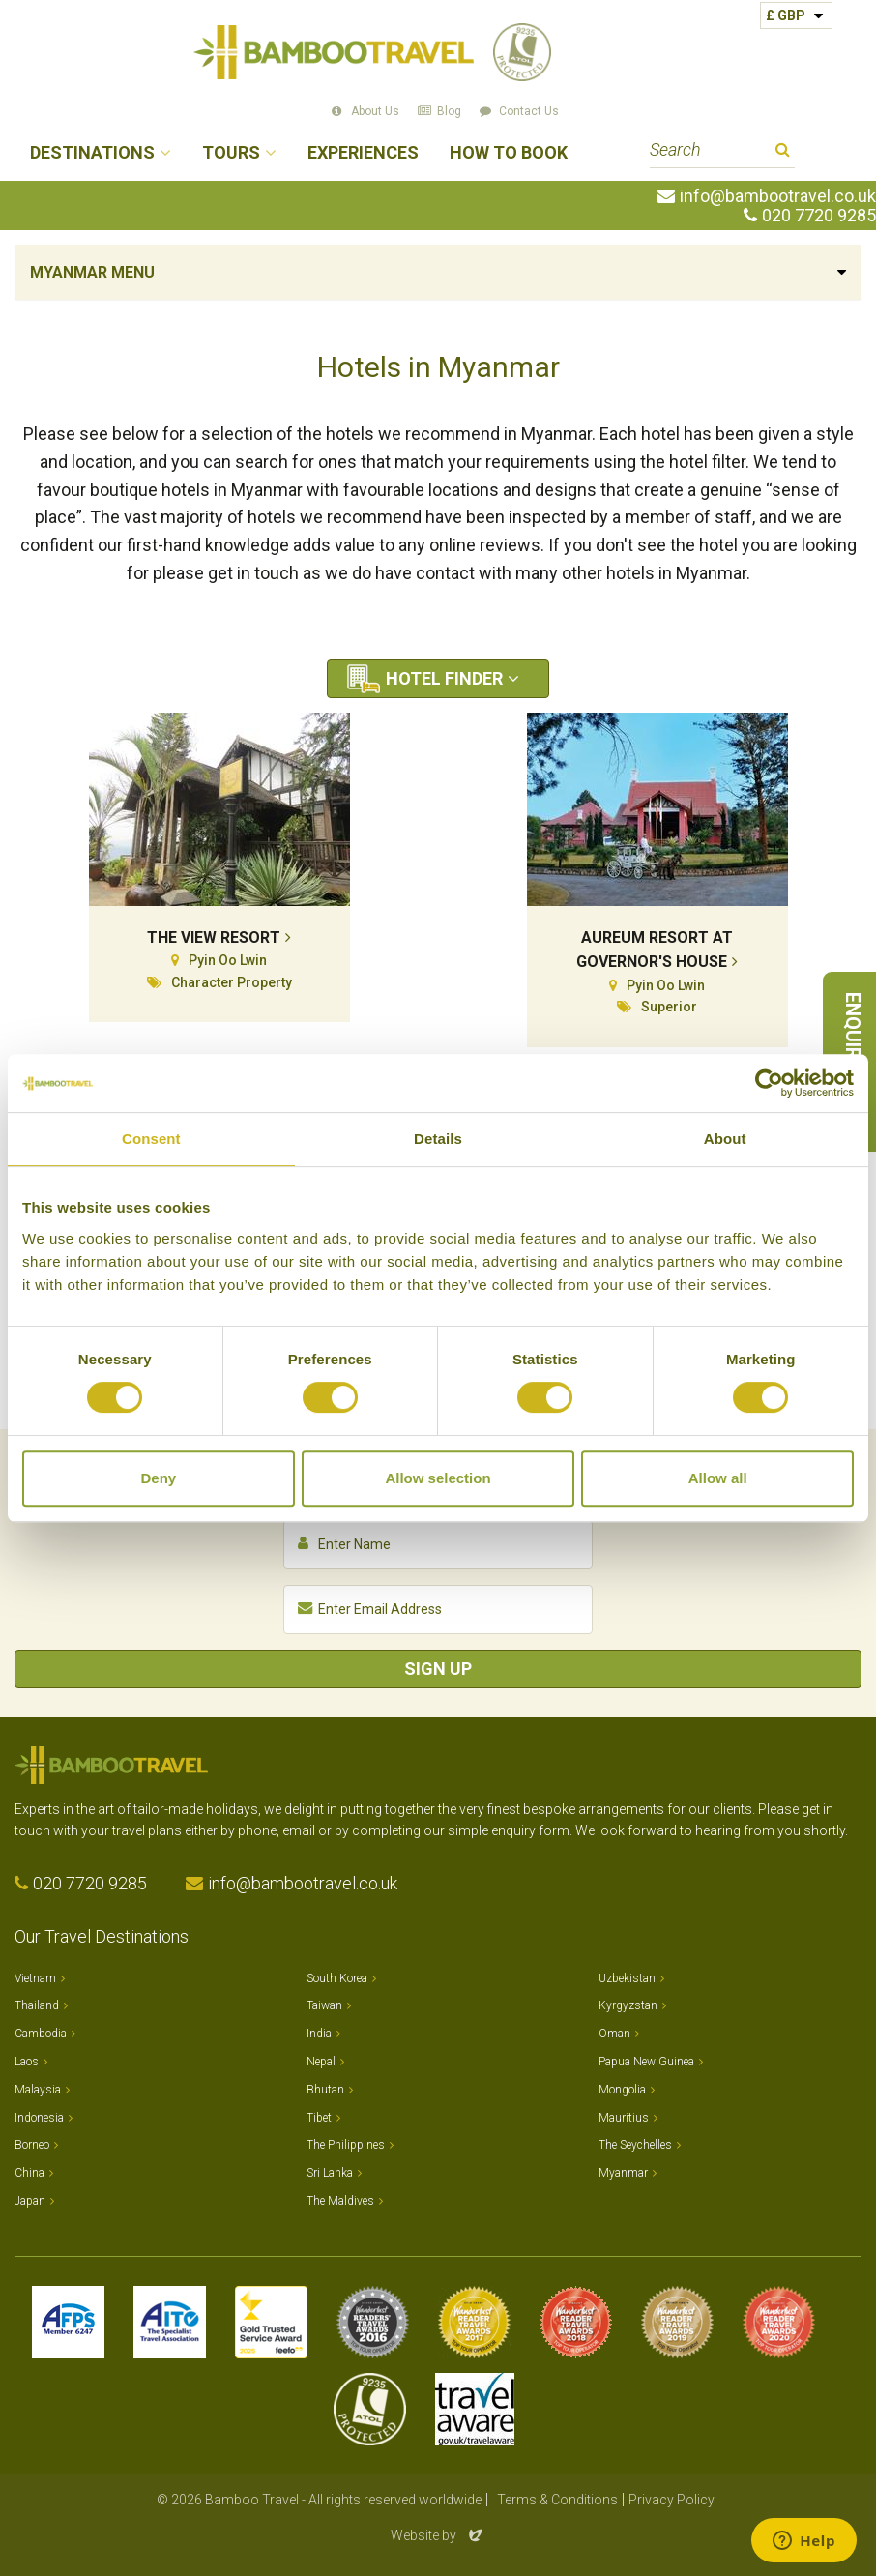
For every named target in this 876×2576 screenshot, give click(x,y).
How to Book (509, 153)
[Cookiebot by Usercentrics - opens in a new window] (769, 1083)
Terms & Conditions (557, 2499)
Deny (158, 1478)
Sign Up (438, 1668)
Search (783, 152)
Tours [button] (231, 153)
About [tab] (725, 1138)
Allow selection (437, 1478)
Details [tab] (438, 1138)
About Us (375, 111)
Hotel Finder (444, 678)
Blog (449, 111)
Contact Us (529, 111)
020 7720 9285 (819, 215)
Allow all (717, 1478)
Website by (438, 2535)
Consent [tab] (151, 1138)
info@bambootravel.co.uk (778, 196)
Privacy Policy (671, 2499)
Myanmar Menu (92, 272)
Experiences (363, 153)
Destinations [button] (92, 153)
